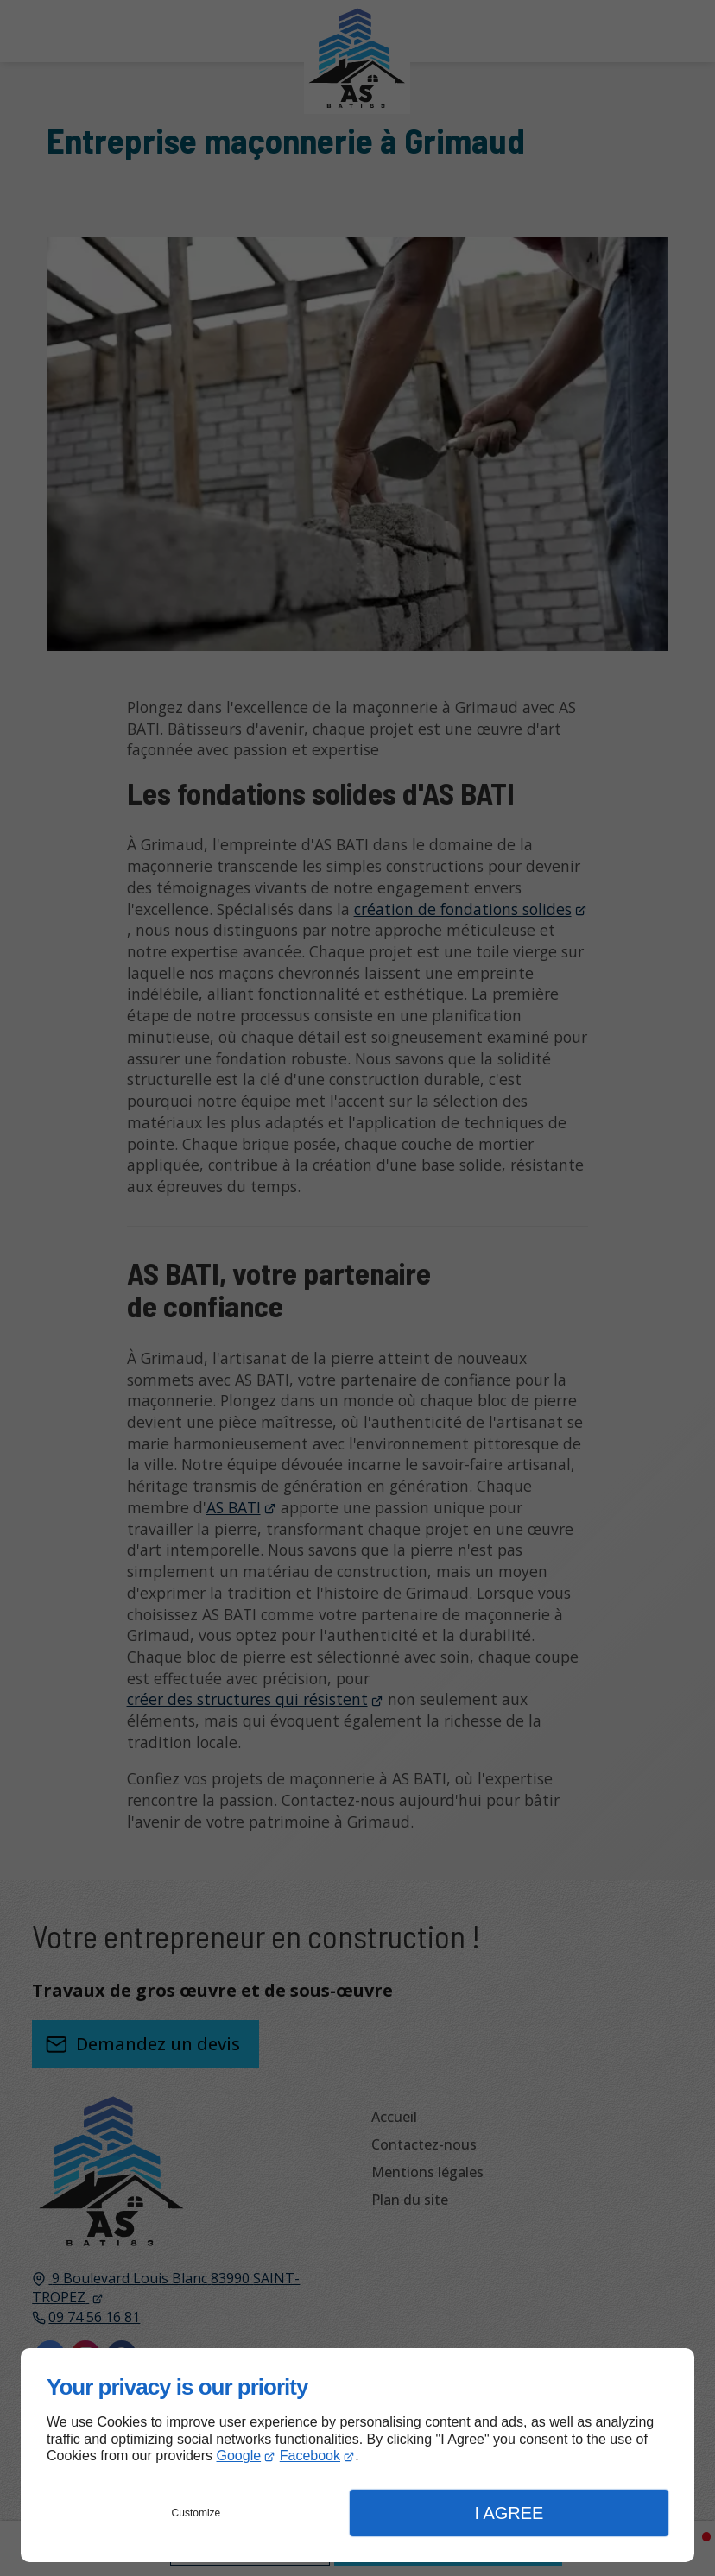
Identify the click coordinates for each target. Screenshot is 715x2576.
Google (239, 2455)
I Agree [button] (508, 2512)
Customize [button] (196, 2513)
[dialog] (357, 2455)
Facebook (310, 2455)
